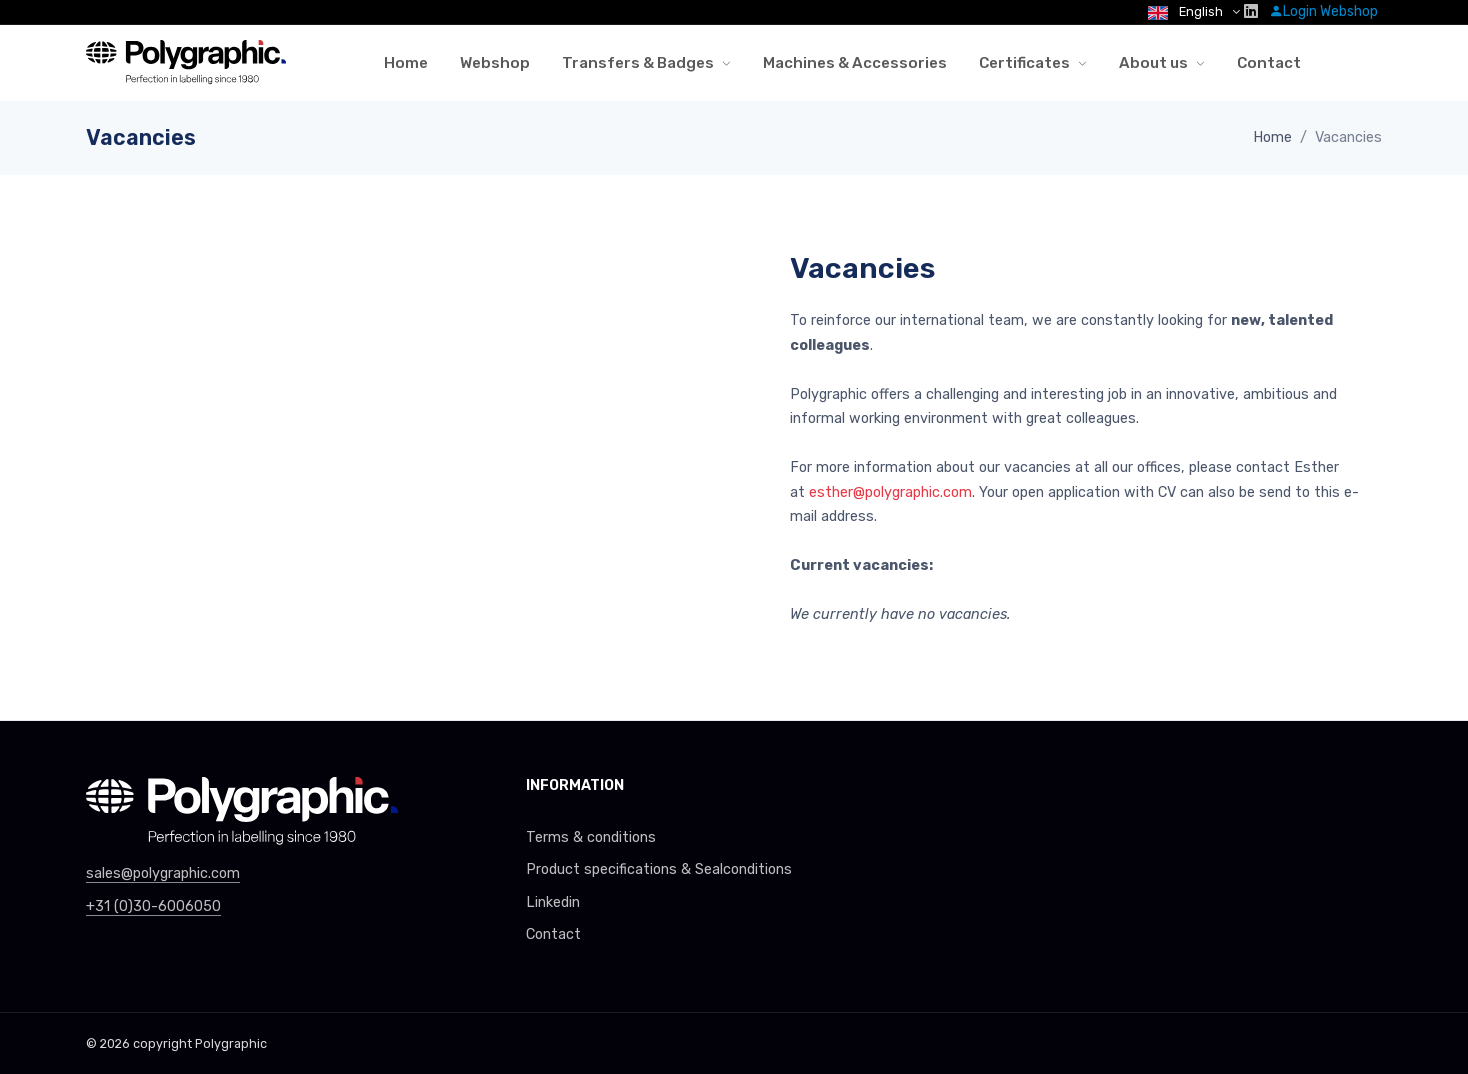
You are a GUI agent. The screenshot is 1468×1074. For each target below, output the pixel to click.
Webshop (495, 63)
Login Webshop (1323, 11)
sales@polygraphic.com (163, 873)
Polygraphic (231, 1043)
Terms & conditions (591, 837)
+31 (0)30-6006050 (153, 906)
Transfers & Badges (638, 63)
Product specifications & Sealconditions (659, 869)
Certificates (1024, 63)
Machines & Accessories (855, 63)
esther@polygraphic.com (890, 492)
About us (1153, 63)
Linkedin (553, 902)
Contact (1269, 63)
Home (406, 63)
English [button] (1187, 11)
